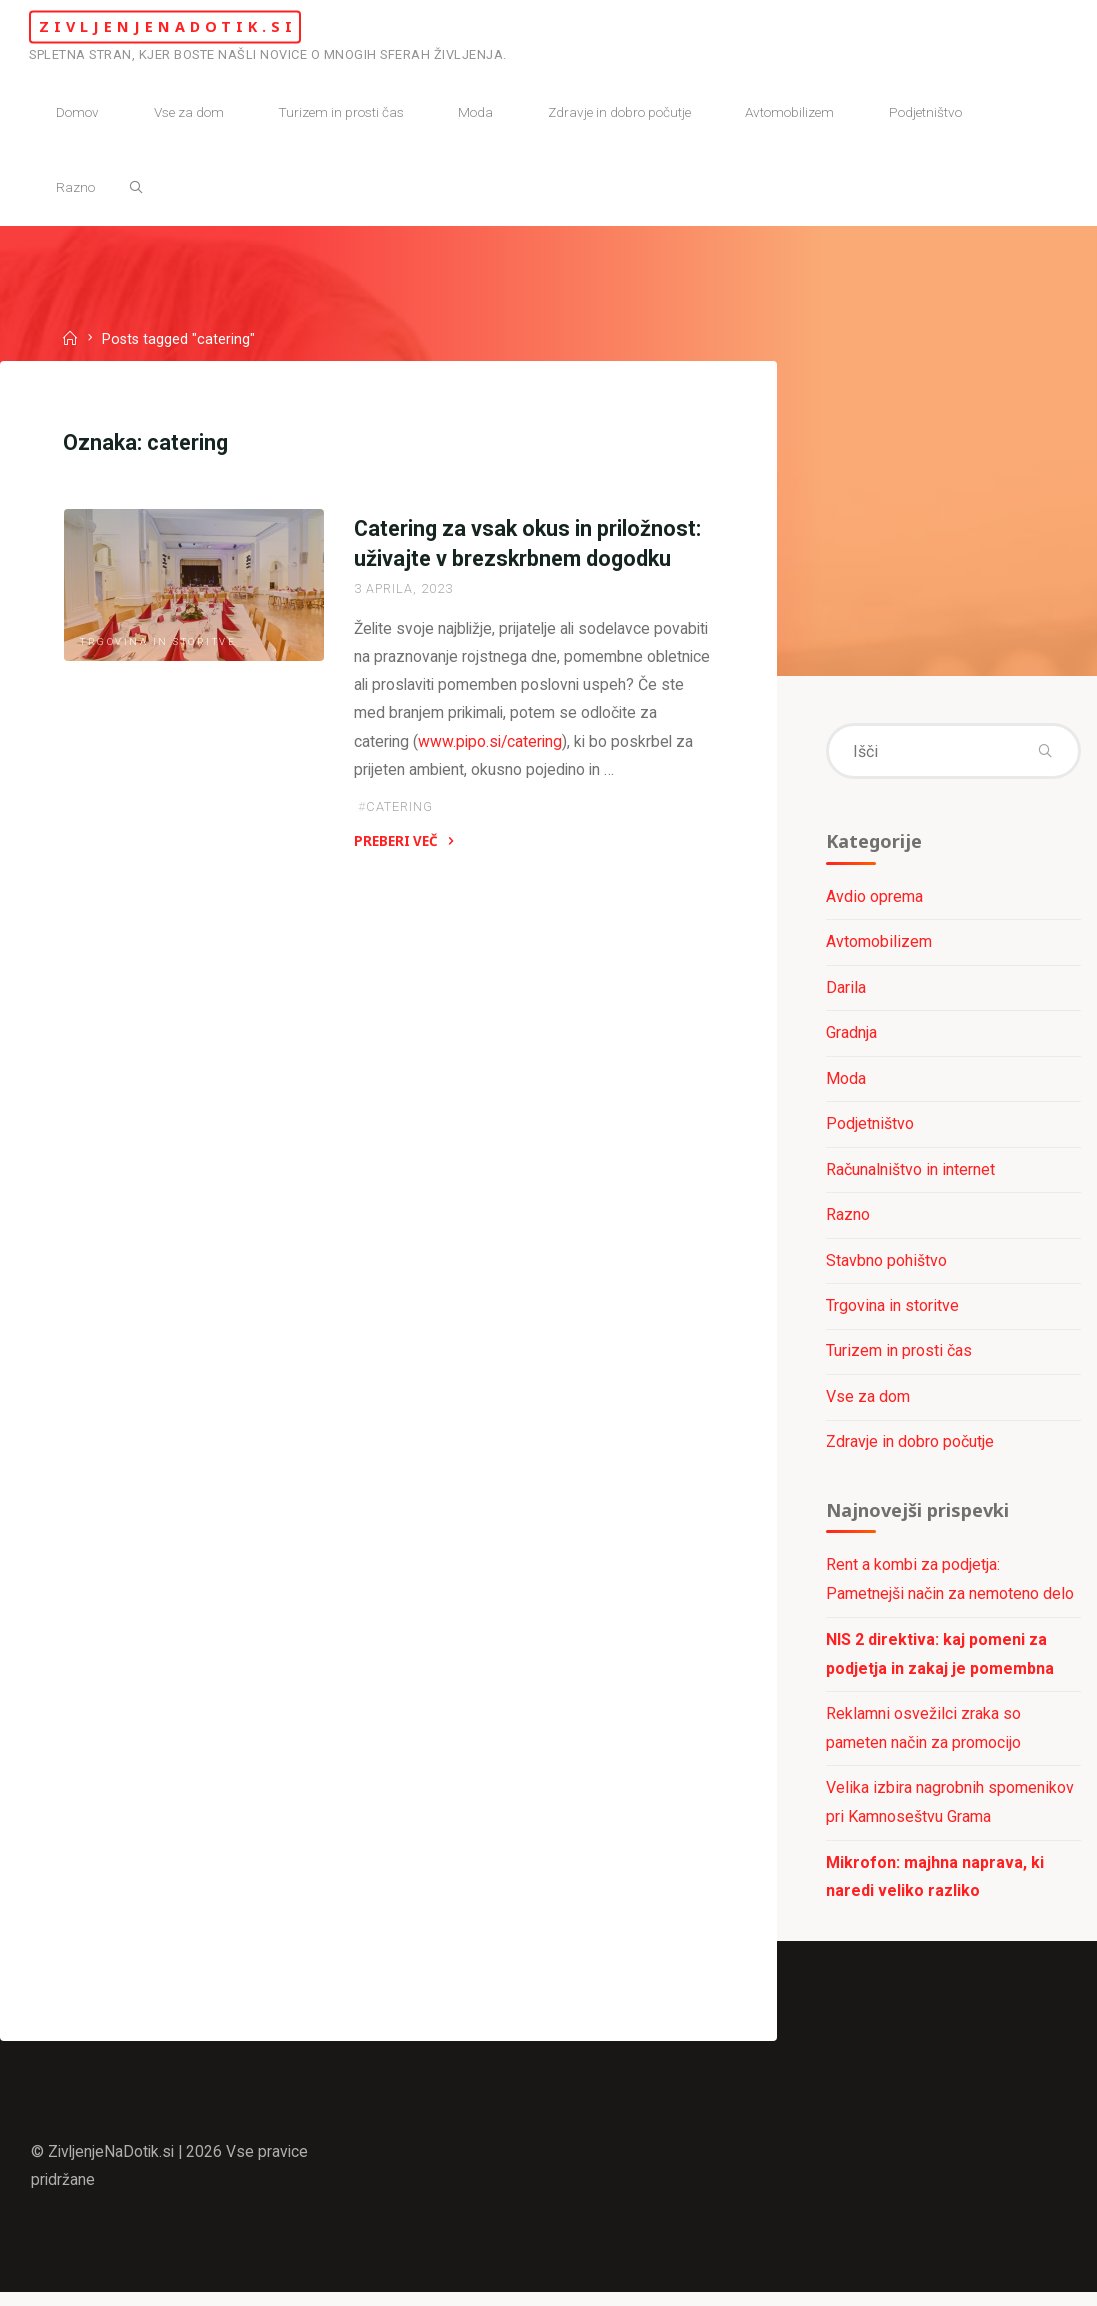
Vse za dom (868, 1402)
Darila (846, 990)
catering (399, 813)
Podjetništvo (870, 1128)
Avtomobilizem (879, 945)
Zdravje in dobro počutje (910, 1448)
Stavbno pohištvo (886, 1265)
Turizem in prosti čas (899, 1357)
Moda (846, 1082)
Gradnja (851, 1036)
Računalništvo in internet (910, 1173)
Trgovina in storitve (159, 644)
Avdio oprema (874, 899)
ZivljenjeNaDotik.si (194, 26)
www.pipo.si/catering (514, 746)
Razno (848, 1219)
